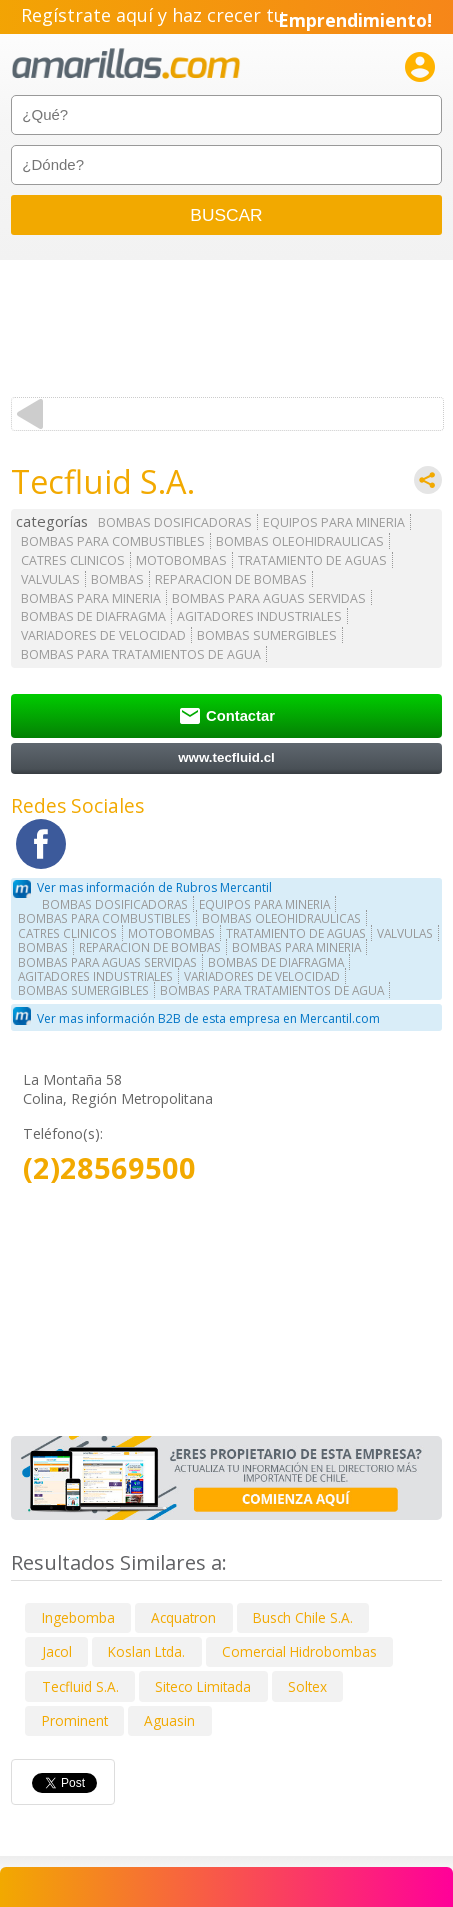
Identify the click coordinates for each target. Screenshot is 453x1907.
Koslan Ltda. (146, 1651)
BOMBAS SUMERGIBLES (267, 635)
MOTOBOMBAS (181, 560)
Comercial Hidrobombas (299, 1651)
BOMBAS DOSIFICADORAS (175, 522)
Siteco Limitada (203, 1686)
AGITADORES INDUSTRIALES (259, 616)
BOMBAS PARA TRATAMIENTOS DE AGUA (141, 654)
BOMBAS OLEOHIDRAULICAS (300, 541)
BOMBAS (117, 579)
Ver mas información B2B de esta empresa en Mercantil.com (208, 1018)
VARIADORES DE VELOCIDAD (103, 635)
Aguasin (169, 1720)
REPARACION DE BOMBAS (231, 579)
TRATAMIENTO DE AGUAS (312, 560)
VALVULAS (50, 579)
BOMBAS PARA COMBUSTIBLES (113, 541)
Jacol (57, 1651)
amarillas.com (126, 64)
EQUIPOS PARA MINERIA (334, 522)
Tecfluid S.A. (80, 1686)
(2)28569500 (109, 1168)
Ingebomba (78, 1617)
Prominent (75, 1720)
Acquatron (183, 1617)
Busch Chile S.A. (303, 1617)
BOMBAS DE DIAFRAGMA (93, 616)
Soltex (307, 1686)
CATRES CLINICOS (73, 560)
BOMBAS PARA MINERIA (91, 598)
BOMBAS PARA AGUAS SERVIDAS (269, 598)
